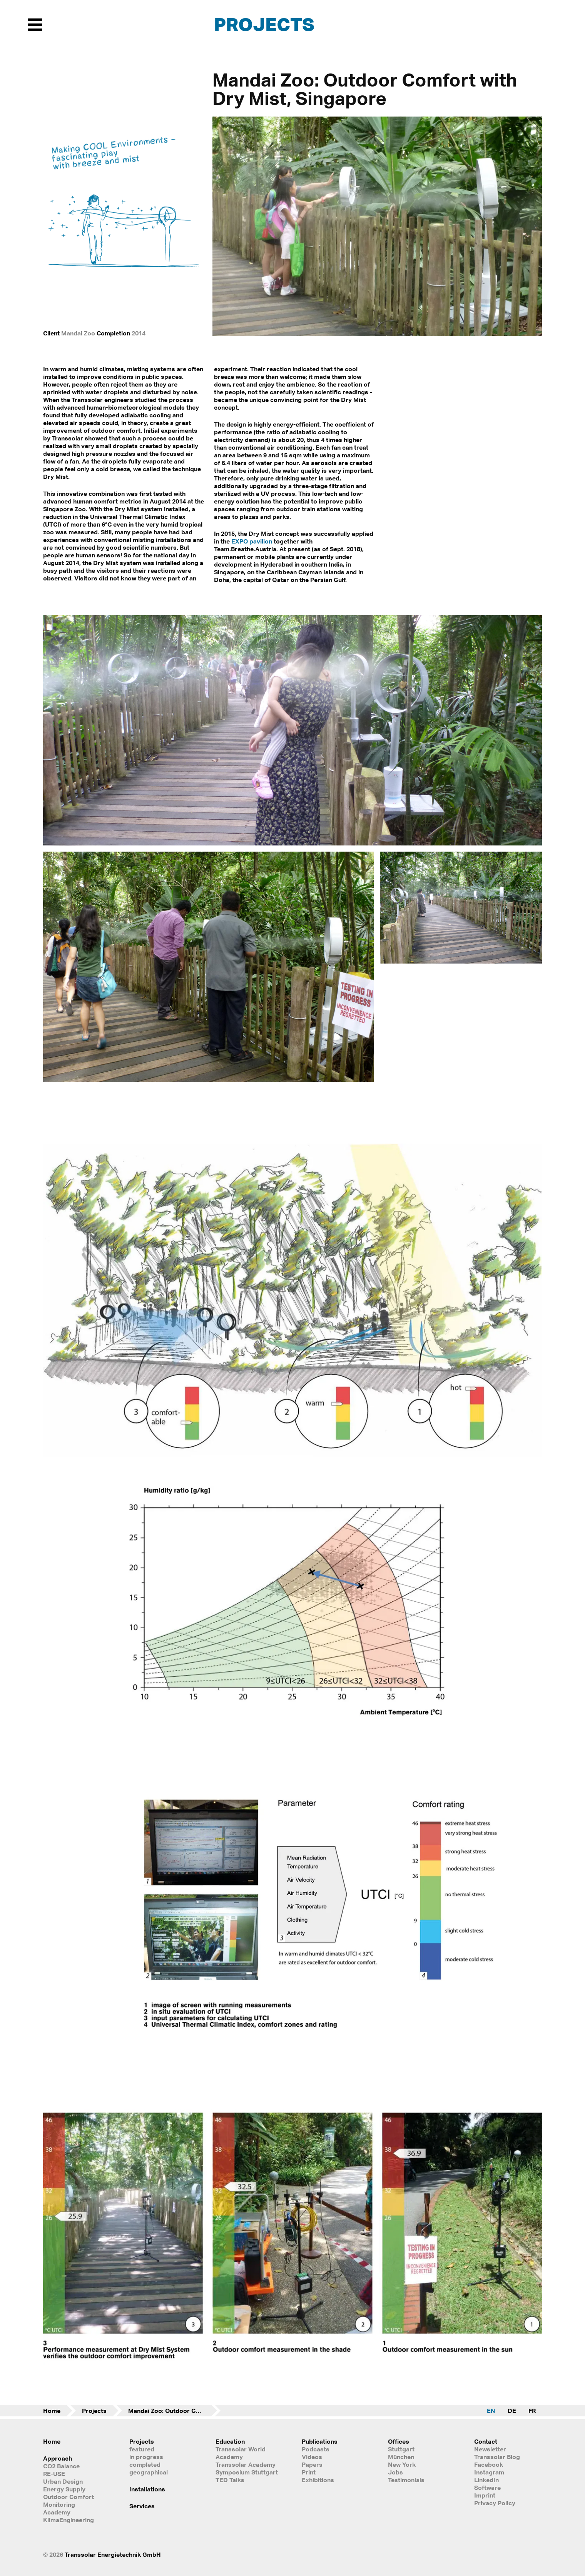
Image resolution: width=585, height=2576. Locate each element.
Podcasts (315, 2449)
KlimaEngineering (68, 2520)
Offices (398, 2441)
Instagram (489, 2472)
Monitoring (59, 2504)
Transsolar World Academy (241, 2453)
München (401, 2457)
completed (144, 2464)
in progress (146, 2457)
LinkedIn (486, 2480)
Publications (320, 2441)
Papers (312, 2464)
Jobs (395, 2472)
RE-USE (54, 2474)
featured (141, 2449)
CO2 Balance (61, 2466)
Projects (264, 24)
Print (309, 2472)
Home (51, 2410)
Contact (485, 2441)
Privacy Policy (494, 2503)
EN (491, 2410)
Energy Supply (64, 2489)
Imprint (484, 2495)
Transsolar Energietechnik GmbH (113, 2554)
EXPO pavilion (251, 541)
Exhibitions (318, 2480)
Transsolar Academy (246, 2464)
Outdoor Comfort (68, 2497)
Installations (147, 2489)
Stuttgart (401, 2449)
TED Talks (230, 2480)
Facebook (488, 2464)
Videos (312, 2457)
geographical (148, 2472)
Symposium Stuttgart (247, 2472)
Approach (57, 2458)
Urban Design (63, 2481)
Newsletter (490, 2449)
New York (402, 2464)
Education (230, 2441)
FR (532, 2410)
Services (142, 2506)
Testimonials (406, 2480)
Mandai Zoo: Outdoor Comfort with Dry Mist (174, 2410)
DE (512, 2410)
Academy (56, 2512)
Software (487, 2487)
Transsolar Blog (497, 2457)
